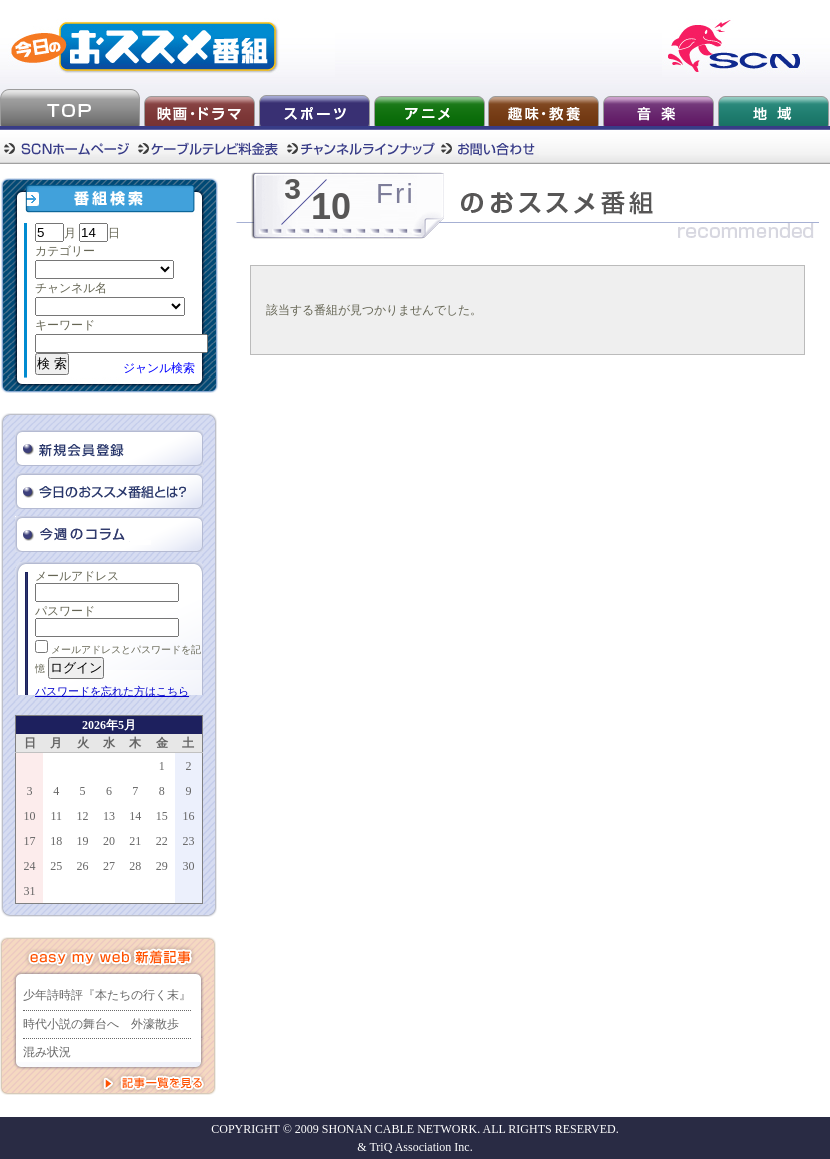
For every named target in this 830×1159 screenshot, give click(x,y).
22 (162, 841)
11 (56, 816)
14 (135, 816)
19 (83, 841)
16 (188, 816)
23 (188, 841)
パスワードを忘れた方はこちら (112, 691)
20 (109, 841)
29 (162, 866)
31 (30, 891)
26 (83, 866)
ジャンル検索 (159, 368)
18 (56, 841)
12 (83, 816)
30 (188, 866)
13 (109, 816)
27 (109, 866)
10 (30, 816)
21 (135, 841)
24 (30, 866)
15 (162, 816)
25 (56, 866)
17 (30, 841)
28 (135, 866)
